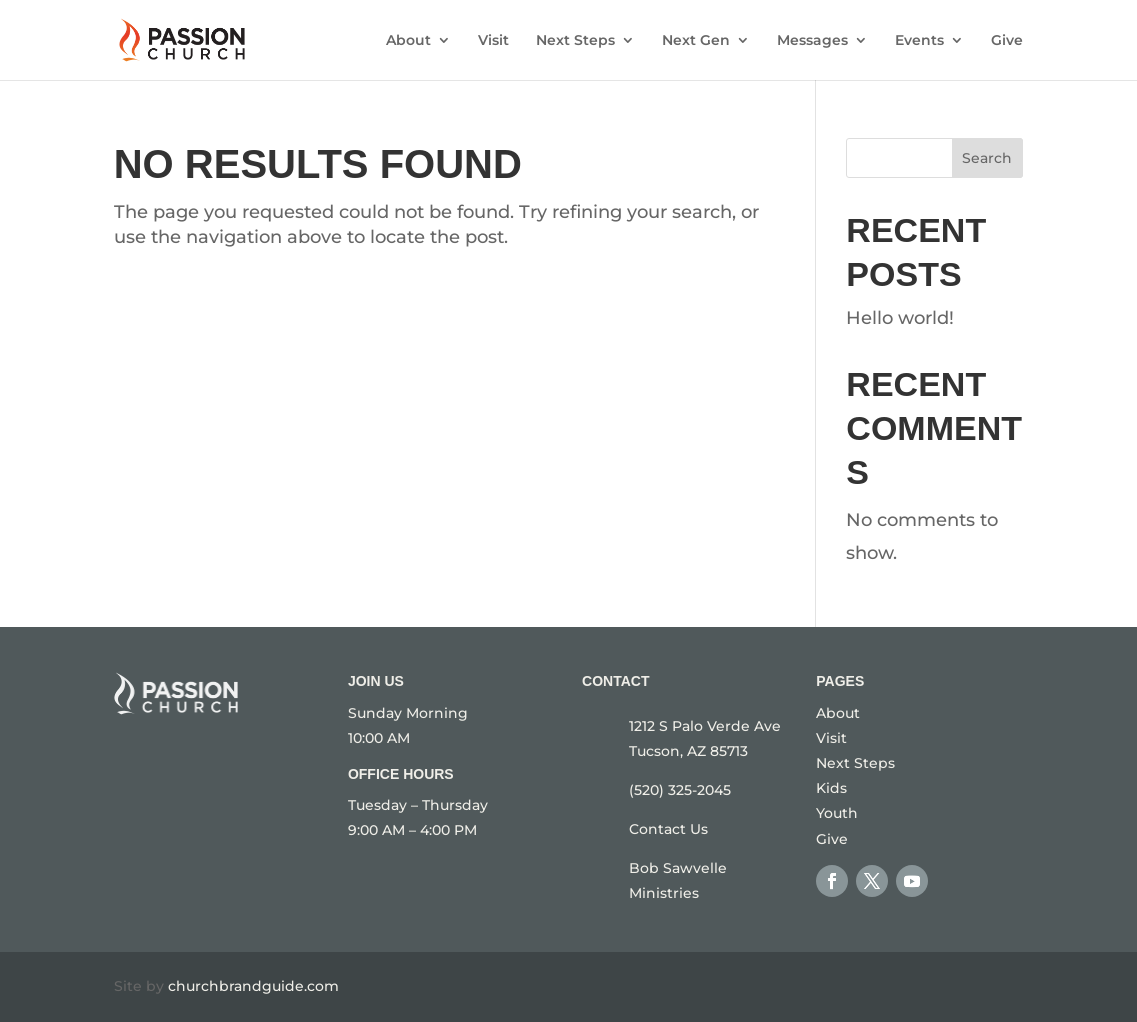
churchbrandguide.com (253, 986)
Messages (812, 41)
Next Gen (696, 41)
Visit (493, 41)
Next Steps (575, 41)
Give (1007, 41)
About (408, 41)
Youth (837, 813)
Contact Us (668, 829)
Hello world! (900, 318)
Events (919, 41)
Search (987, 158)
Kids (831, 788)
